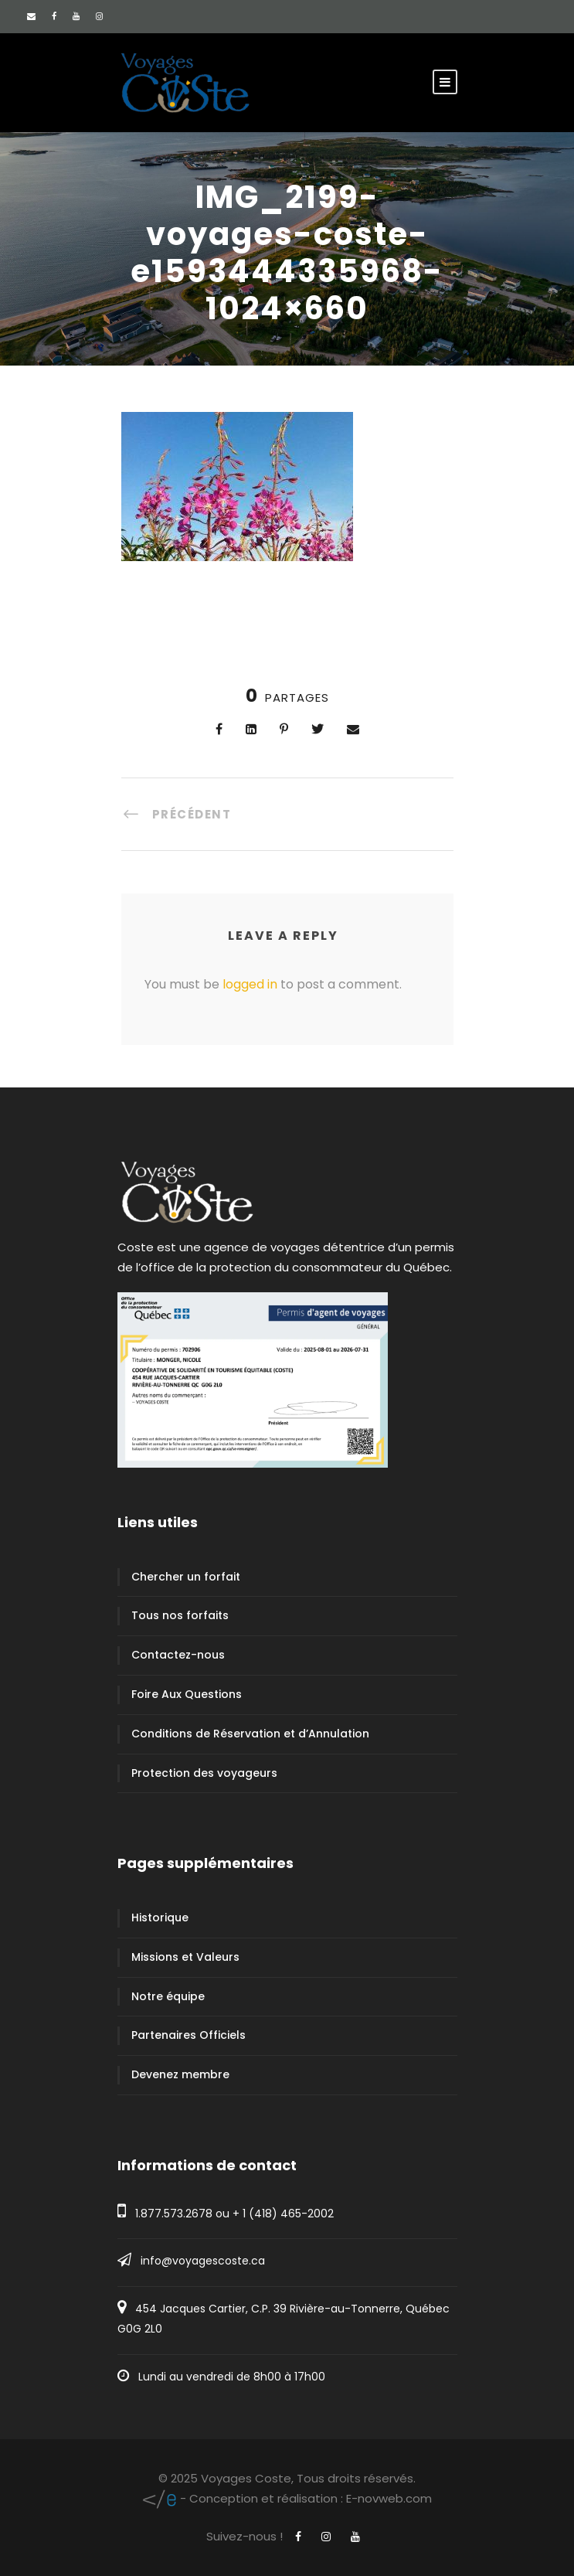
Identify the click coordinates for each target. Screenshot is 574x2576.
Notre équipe (168, 1996)
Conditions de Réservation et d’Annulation (250, 1733)
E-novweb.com (287, 2498)
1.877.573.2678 (173, 2213)
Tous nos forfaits (180, 1615)
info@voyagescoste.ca (203, 2260)
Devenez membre (180, 2074)
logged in (249, 984)
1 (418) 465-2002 (288, 2213)
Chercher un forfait (185, 1576)
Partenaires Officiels (188, 2035)
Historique (160, 1917)
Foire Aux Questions (186, 1694)
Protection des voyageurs (204, 1773)
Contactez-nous (178, 1654)
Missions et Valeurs (185, 1957)
